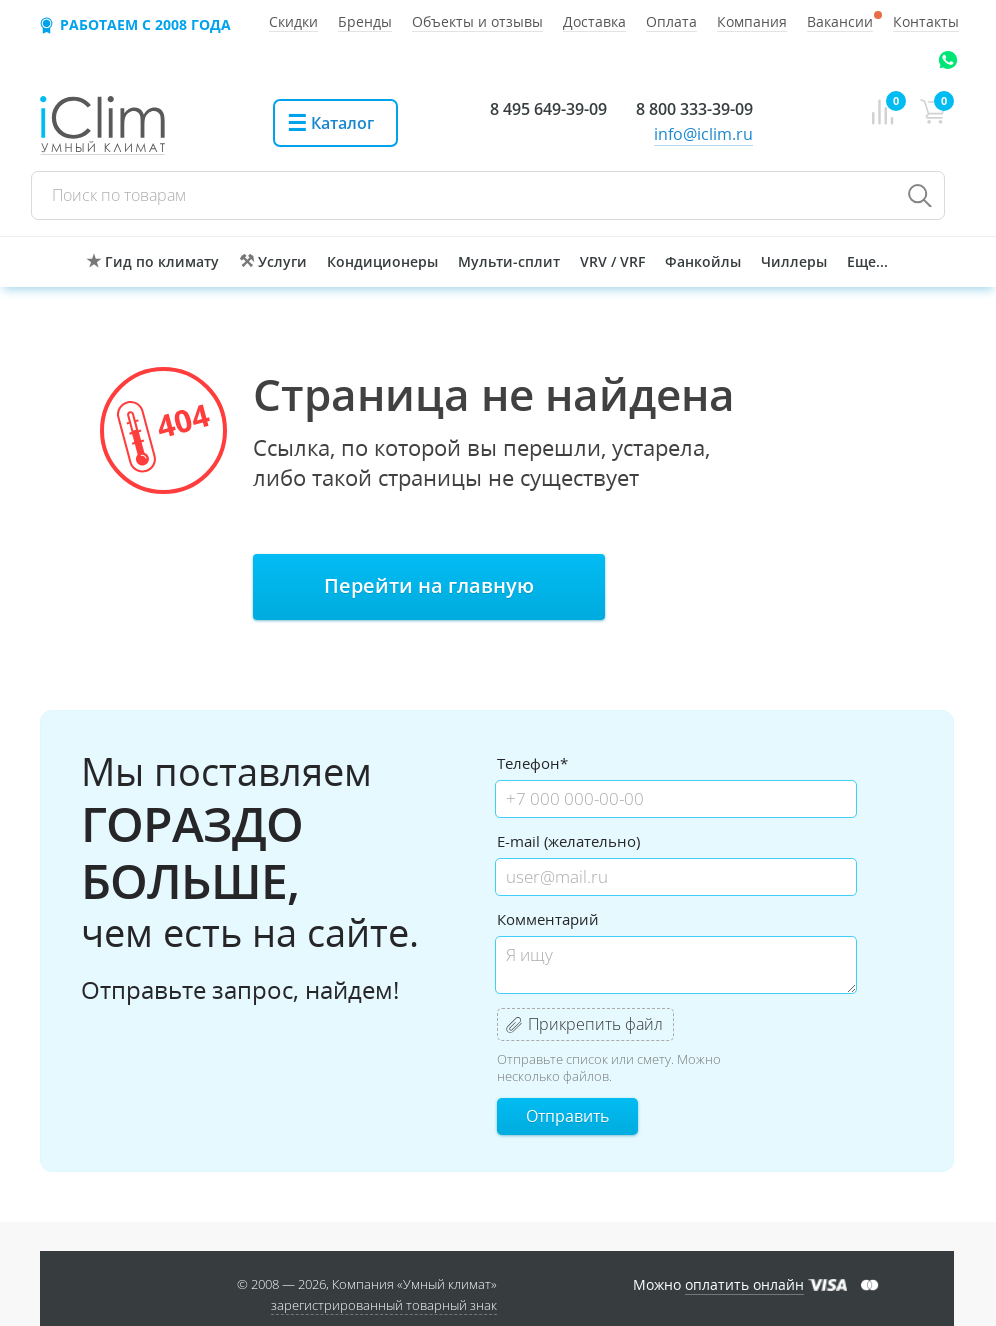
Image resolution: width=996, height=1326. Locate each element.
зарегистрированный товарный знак (384, 1305)
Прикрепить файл (595, 1024)
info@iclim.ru (703, 134)
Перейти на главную (429, 585)
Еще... (867, 261)
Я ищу (676, 965)
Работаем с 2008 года (145, 24)
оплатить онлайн (744, 1284)
